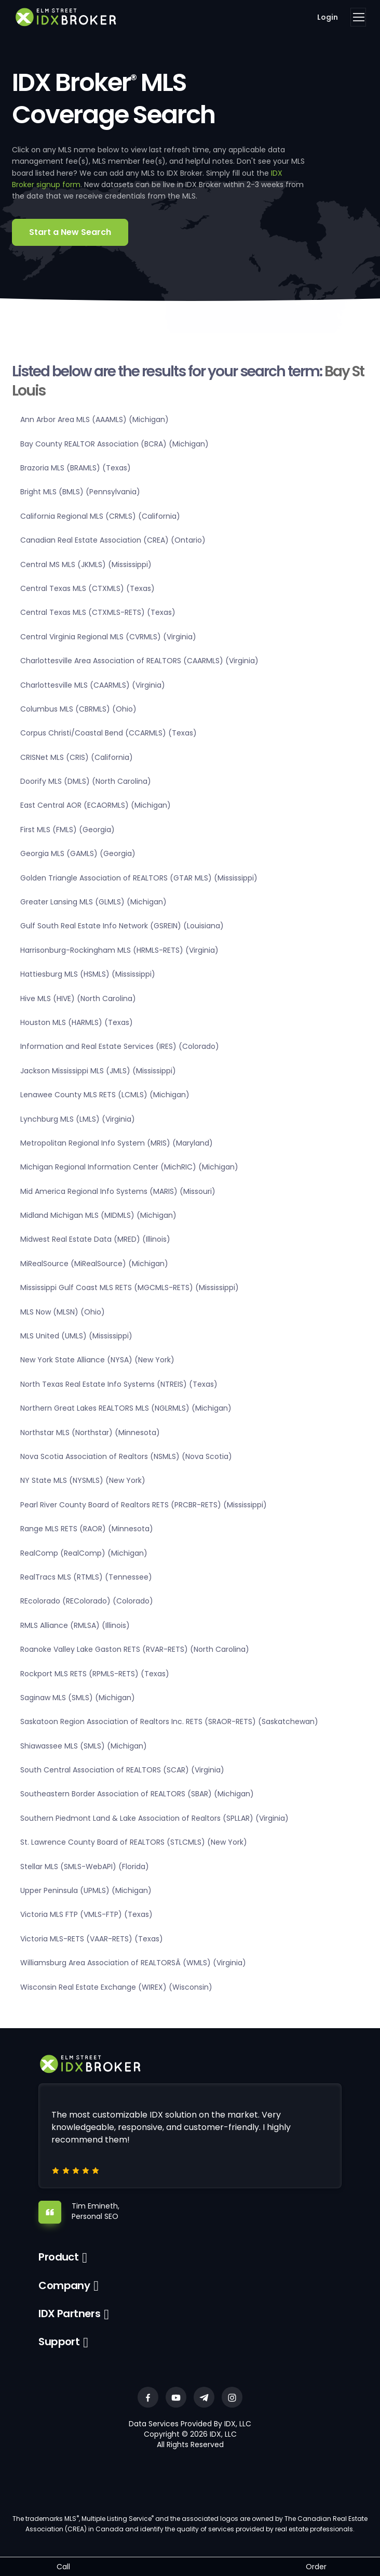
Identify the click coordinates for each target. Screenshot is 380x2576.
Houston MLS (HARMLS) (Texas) (76, 1022)
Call (63, 2566)
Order (316, 2566)
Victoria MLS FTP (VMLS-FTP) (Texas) (86, 1914)
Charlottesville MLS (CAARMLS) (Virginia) (92, 685)
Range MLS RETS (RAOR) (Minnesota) (86, 1528)
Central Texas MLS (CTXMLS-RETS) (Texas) (97, 612)
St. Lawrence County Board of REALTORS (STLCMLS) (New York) (133, 1842)
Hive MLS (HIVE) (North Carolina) (78, 998)
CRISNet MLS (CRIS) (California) (76, 757)
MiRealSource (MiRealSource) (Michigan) (94, 1263)
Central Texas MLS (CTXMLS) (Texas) (87, 588)
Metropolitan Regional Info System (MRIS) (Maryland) (116, 1143)
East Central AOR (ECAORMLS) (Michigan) (95, 805)
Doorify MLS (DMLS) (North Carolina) (85, 781)
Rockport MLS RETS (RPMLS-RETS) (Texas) (94, 1673)
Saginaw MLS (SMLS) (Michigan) (77, 1697)
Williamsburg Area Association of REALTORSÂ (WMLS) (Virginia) (133, 1962)
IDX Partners (69, 2313)
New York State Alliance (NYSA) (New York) (97, 1360)
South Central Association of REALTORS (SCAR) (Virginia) (122, 1770)
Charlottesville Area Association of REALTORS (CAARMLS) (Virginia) (139, 660)
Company (64, 2285)
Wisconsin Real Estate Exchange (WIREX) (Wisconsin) (116, 1987)
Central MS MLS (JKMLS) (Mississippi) (86, 564)
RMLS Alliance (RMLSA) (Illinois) (75, 1625)
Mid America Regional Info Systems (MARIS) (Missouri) (117, 1191)
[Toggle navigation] (358, 17)
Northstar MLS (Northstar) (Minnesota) (90, 1432)
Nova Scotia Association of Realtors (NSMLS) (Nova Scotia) (126, 1456)
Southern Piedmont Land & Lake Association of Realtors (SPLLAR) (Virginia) (154, 1818)
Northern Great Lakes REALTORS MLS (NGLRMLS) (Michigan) (126, 1408)
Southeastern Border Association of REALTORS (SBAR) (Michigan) (137, 1794)
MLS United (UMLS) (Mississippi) (76, 1336)
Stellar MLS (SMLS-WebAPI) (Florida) (84, 1866)
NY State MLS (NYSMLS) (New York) (82, 1480)
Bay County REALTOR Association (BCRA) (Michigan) (114, 444)
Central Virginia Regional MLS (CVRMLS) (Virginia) (108, 637)
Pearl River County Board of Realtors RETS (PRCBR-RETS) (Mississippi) (143, 1505)
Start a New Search (70, 232)
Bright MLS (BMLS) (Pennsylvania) (80, 492)
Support (58, 2341)
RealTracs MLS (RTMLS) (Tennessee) (86, 1577)
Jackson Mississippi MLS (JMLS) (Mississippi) (98, 1071)
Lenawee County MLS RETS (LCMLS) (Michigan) (104, 1094)
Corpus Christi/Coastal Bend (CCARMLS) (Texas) (108, 733)
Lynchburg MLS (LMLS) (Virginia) (77, 1119)
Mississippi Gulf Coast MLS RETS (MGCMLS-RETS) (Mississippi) (129, 1287)
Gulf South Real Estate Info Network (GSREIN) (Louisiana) (122, 926)
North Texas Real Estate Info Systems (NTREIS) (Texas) (119, 1384)
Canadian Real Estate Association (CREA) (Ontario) (113, 540)
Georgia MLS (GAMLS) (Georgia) (77, 853)
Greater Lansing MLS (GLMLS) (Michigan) (93, 902)
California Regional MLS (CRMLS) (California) (100, 516)
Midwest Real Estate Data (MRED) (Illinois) (95, 1239)
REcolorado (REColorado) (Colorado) (86, 1601)
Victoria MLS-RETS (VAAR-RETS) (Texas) (91, 1939)
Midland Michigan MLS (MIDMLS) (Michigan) (98, 1215)
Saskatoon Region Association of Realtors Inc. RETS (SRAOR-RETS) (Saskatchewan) (169, 1721)
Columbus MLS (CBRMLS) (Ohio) (78, 709)
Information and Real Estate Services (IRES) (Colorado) (119, 1046)
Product (58, 2257)
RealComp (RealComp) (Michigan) (83, 1553)
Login (327, 17)
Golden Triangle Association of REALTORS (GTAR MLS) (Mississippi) (138, 878)
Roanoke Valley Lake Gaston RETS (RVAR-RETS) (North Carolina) (134, 1649)
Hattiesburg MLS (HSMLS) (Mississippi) (87, 974)
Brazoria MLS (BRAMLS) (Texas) (75, 468)
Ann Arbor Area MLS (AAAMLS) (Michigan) (94, 419)
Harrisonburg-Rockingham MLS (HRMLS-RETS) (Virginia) (119, 950)
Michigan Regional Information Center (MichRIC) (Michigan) (129, 1167)
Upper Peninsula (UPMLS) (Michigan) (86, 1890)
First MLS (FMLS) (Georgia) (67, 829)
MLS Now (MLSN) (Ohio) (62, 1312)
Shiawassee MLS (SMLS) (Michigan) (83, 1746)
